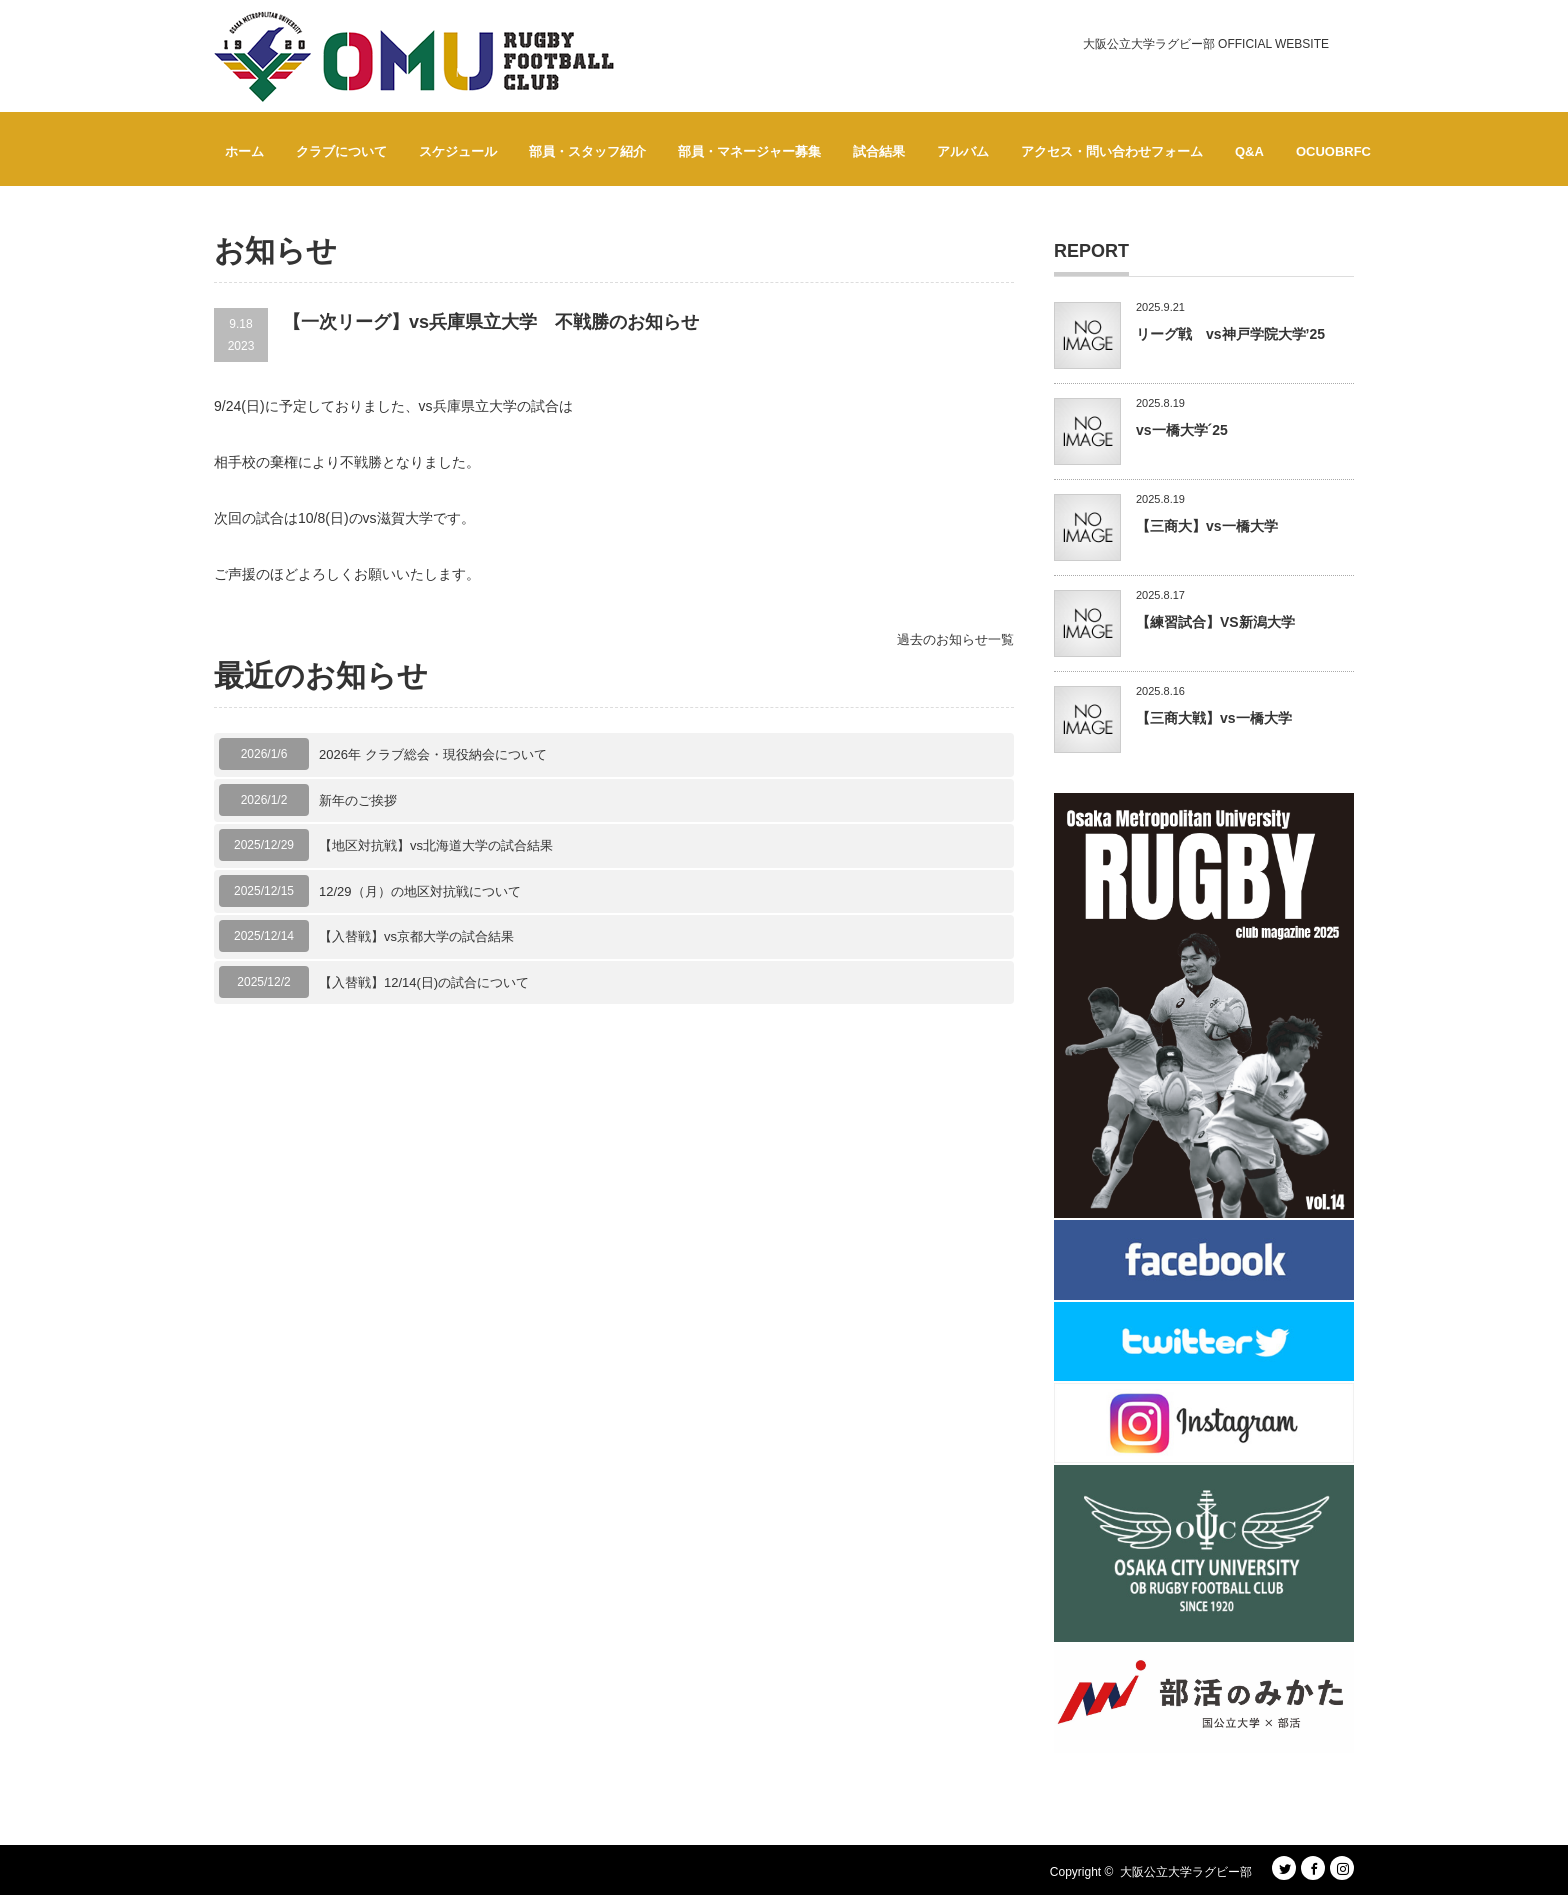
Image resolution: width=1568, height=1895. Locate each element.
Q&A (1249, 151)
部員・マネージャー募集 (749, 151)
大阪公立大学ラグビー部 (1186, 1872)
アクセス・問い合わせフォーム (1112, 151)
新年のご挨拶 (358, 800)
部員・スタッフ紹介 (587, 151)
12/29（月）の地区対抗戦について (420, 891)
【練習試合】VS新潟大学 (1215, 622)
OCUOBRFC (1333, 151)
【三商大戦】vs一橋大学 (1214, 718)
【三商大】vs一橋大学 (1207, 526)
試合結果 (879, 151)
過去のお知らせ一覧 (955, 639)
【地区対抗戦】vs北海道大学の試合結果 (436, 845)
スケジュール (458, 151)
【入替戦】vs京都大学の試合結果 (416, 936)
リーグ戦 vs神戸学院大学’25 (1230, 334)
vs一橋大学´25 (1182, 430)
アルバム (963, 151)
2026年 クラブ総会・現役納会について (433, 754)
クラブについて (341, 151)
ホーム (244, 151)
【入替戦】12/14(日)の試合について (424, 982)
